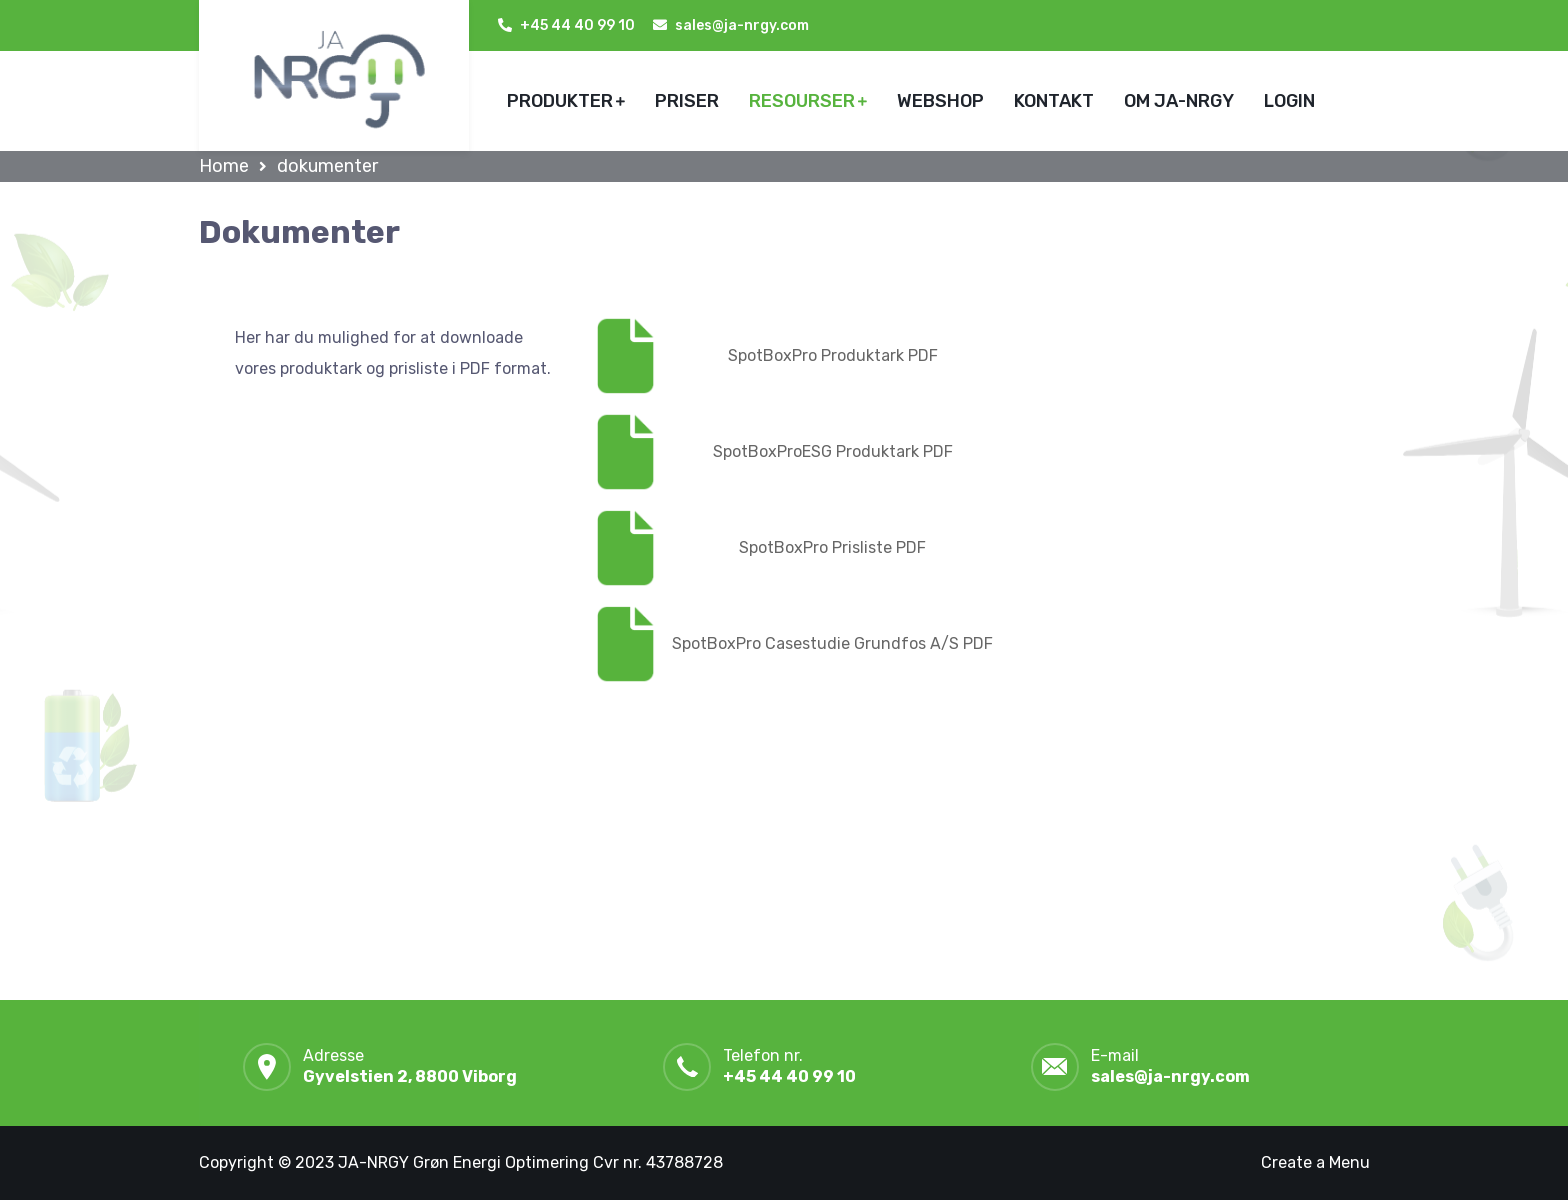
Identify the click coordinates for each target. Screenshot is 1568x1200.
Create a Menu (1315, 1162)
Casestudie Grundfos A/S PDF (879, 643)
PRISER (687, 101)
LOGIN (1289, 101)
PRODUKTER (560, 101)
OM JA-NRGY (1179, 101)
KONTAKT (1054, 101)
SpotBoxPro (774, 355)
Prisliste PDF (879, 547)
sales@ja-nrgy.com (1170, 1076)
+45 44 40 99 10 (577, 25)
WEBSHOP (940, 101)
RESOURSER (802, 101)
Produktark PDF (879, 355)
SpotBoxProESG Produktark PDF (833, 451)
